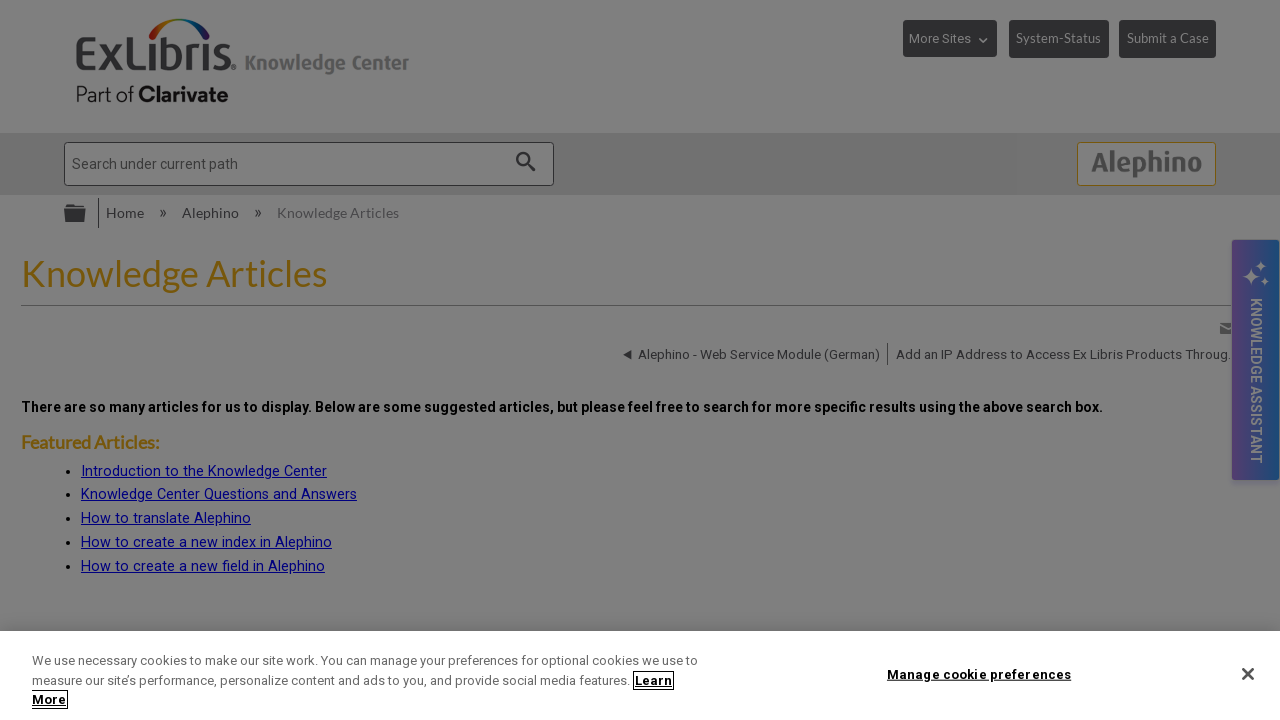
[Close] (1248, 674)
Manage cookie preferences (979, 673)
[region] (640, 675)
